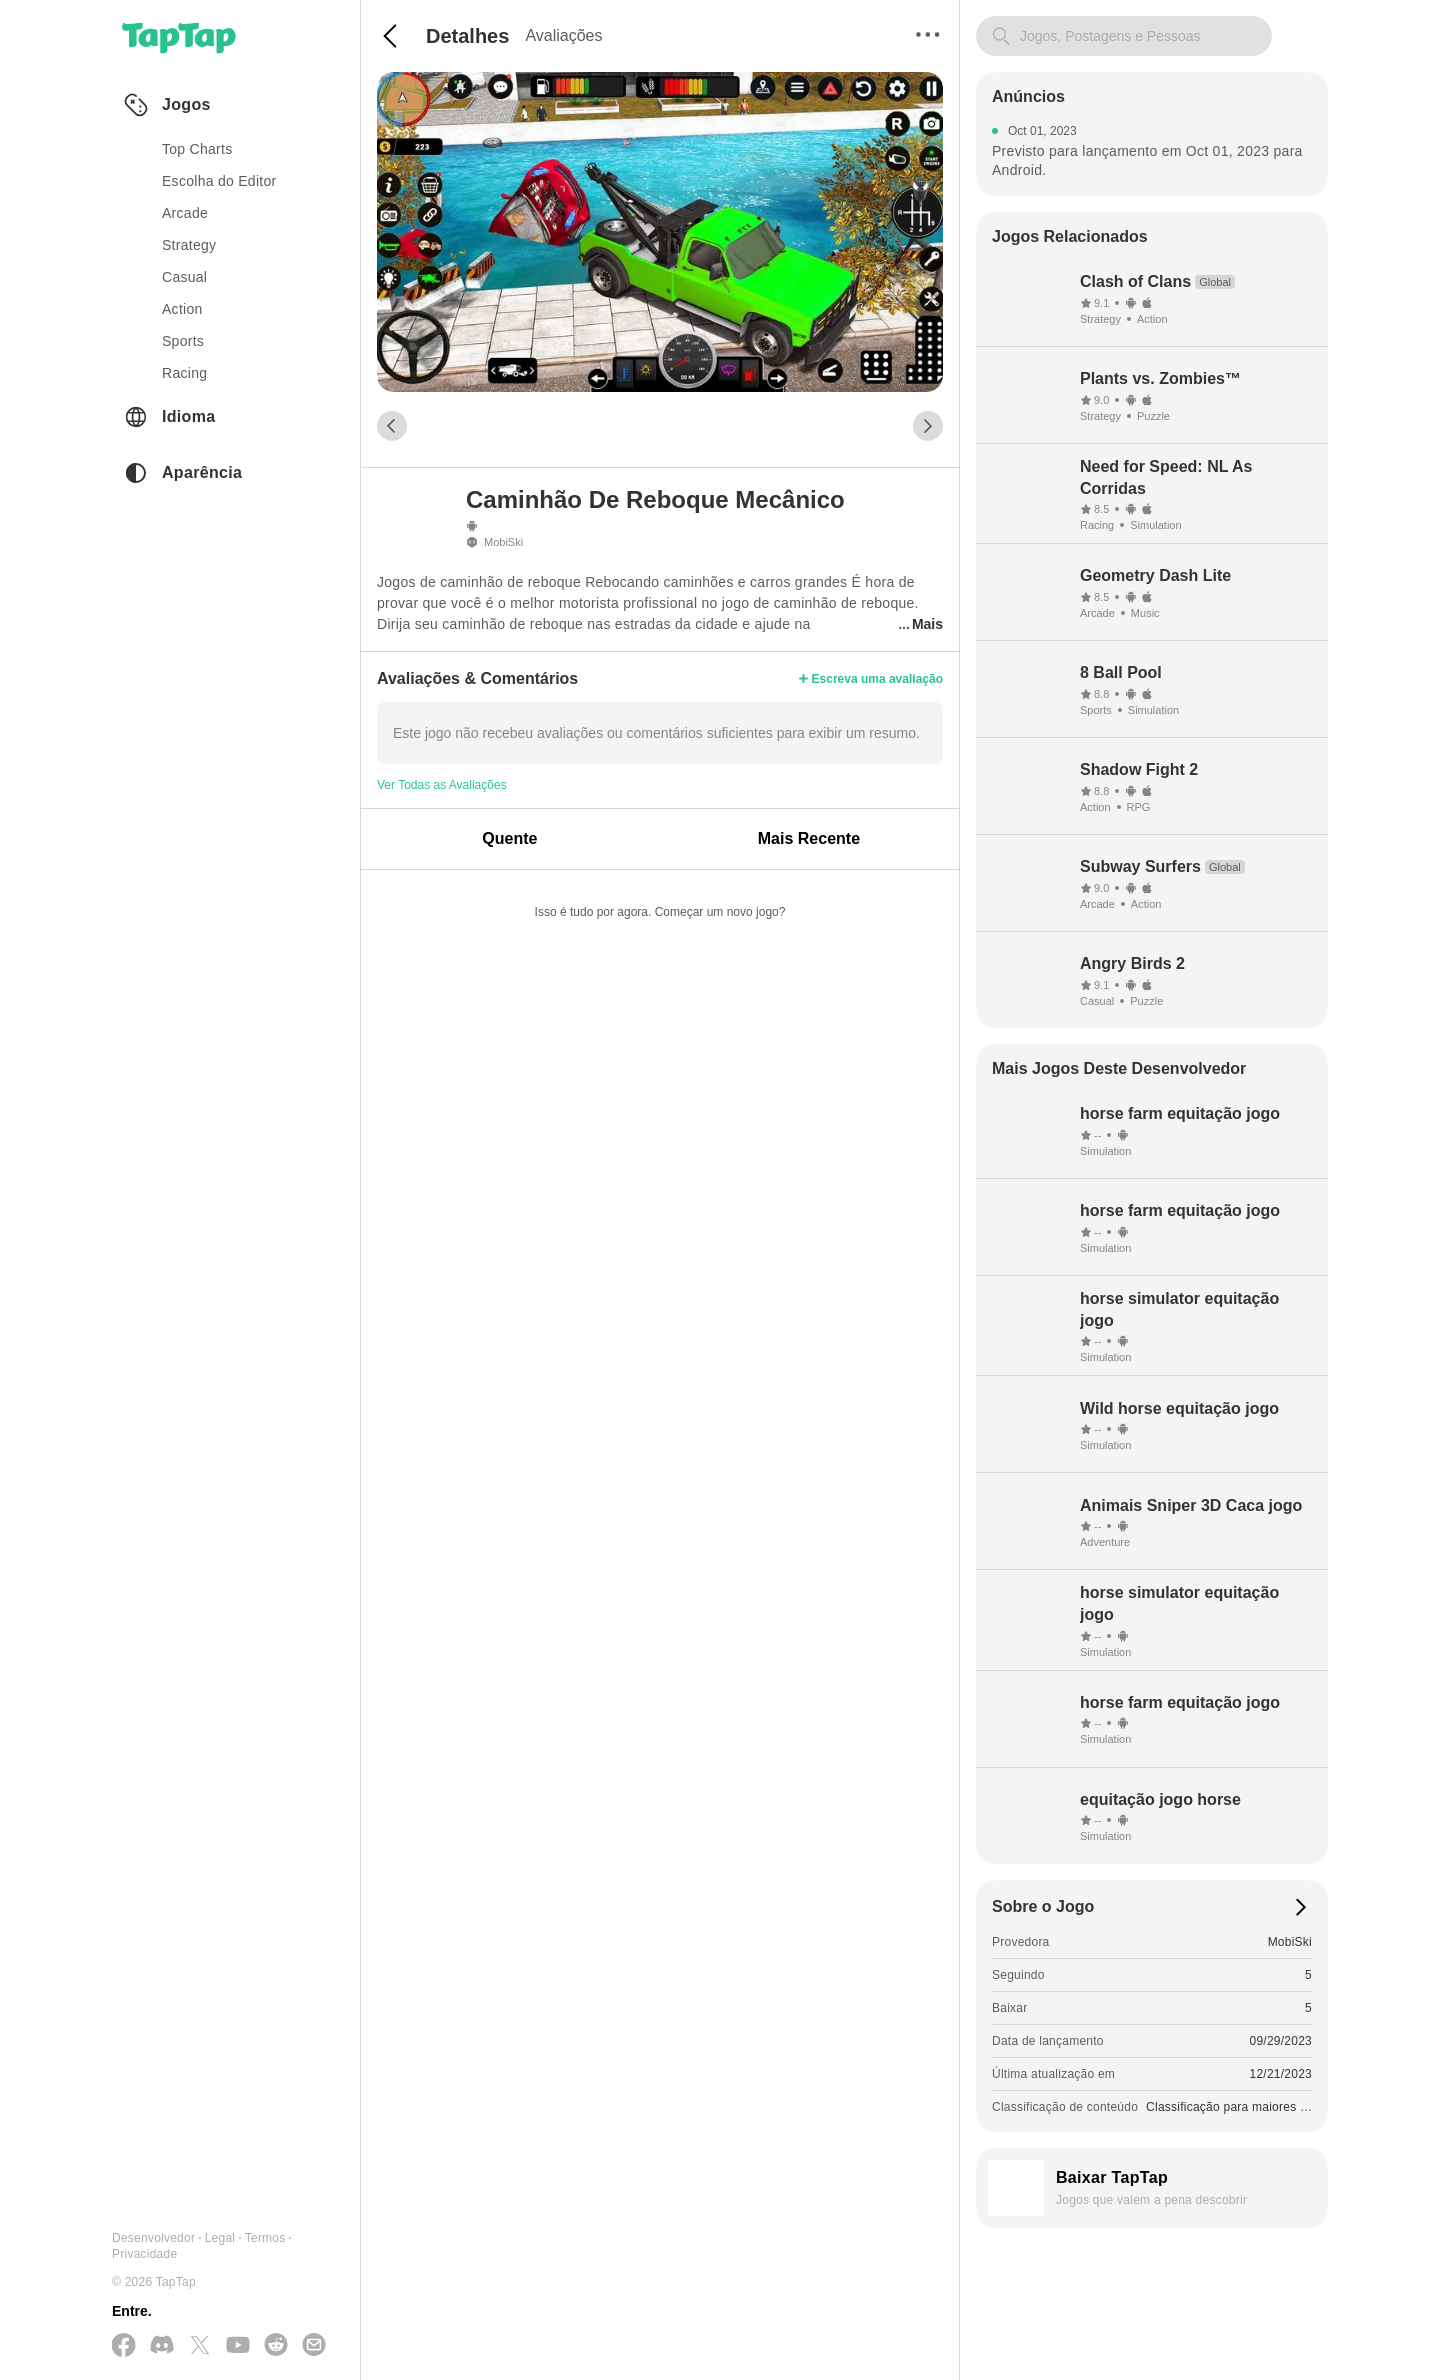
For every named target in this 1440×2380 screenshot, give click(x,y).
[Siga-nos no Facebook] (124, 2346)
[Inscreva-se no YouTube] (238, 2346)
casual (184, 277)
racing (184, 373)
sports (183, 341)
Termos (265, 2238)
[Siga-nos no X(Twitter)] (200, 2346)
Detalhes (467, 36)
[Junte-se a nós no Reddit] (276, 2346)
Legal (220, 2238)
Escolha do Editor (219, 181)
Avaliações (563, 35)
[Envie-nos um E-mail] (314, 2346)
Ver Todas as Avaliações (442, 785)
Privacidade (144, 2254)
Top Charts (197, 149)
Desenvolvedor (153, 2238)
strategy (189, 245)
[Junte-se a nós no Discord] (162, 2346)
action (182, 309)
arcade (185, 213)
